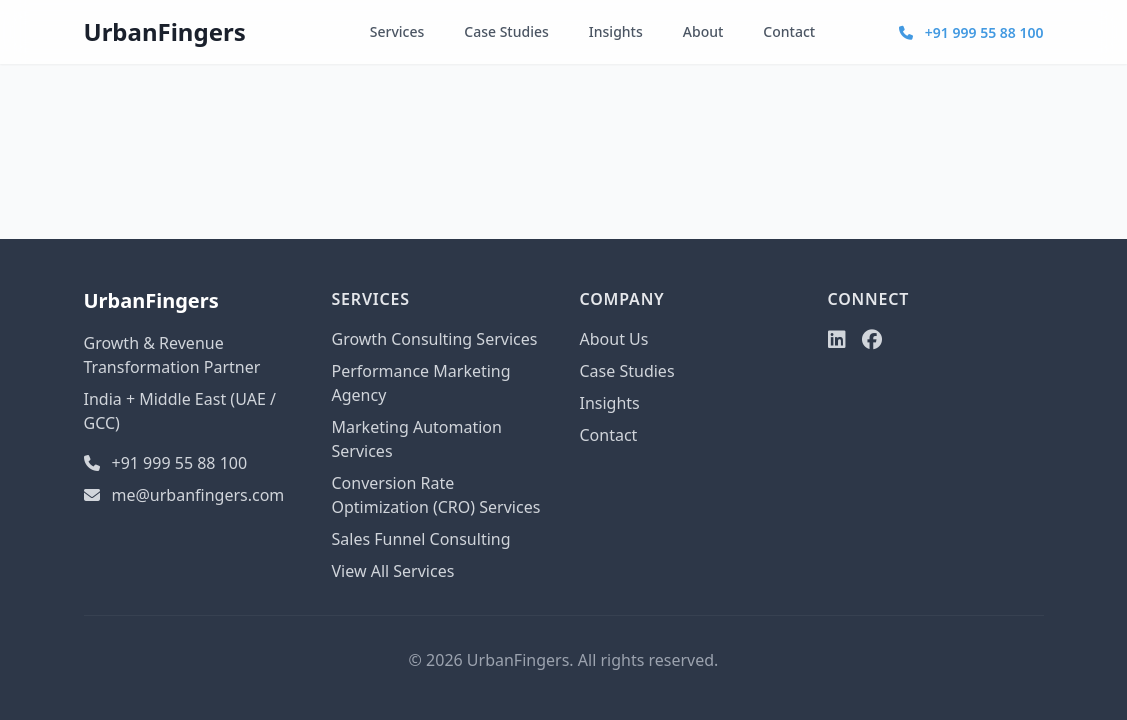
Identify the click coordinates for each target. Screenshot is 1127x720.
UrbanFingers (165, 31)
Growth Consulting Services (435, 339)
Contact (789, 31)
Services (397, 31)
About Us (614, 339)
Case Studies (506, 31)
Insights (616, 31)
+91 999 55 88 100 (971, 32)
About (703, 31)
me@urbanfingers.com (184, 495)
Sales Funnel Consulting (421, 539)
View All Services (393, 571)
